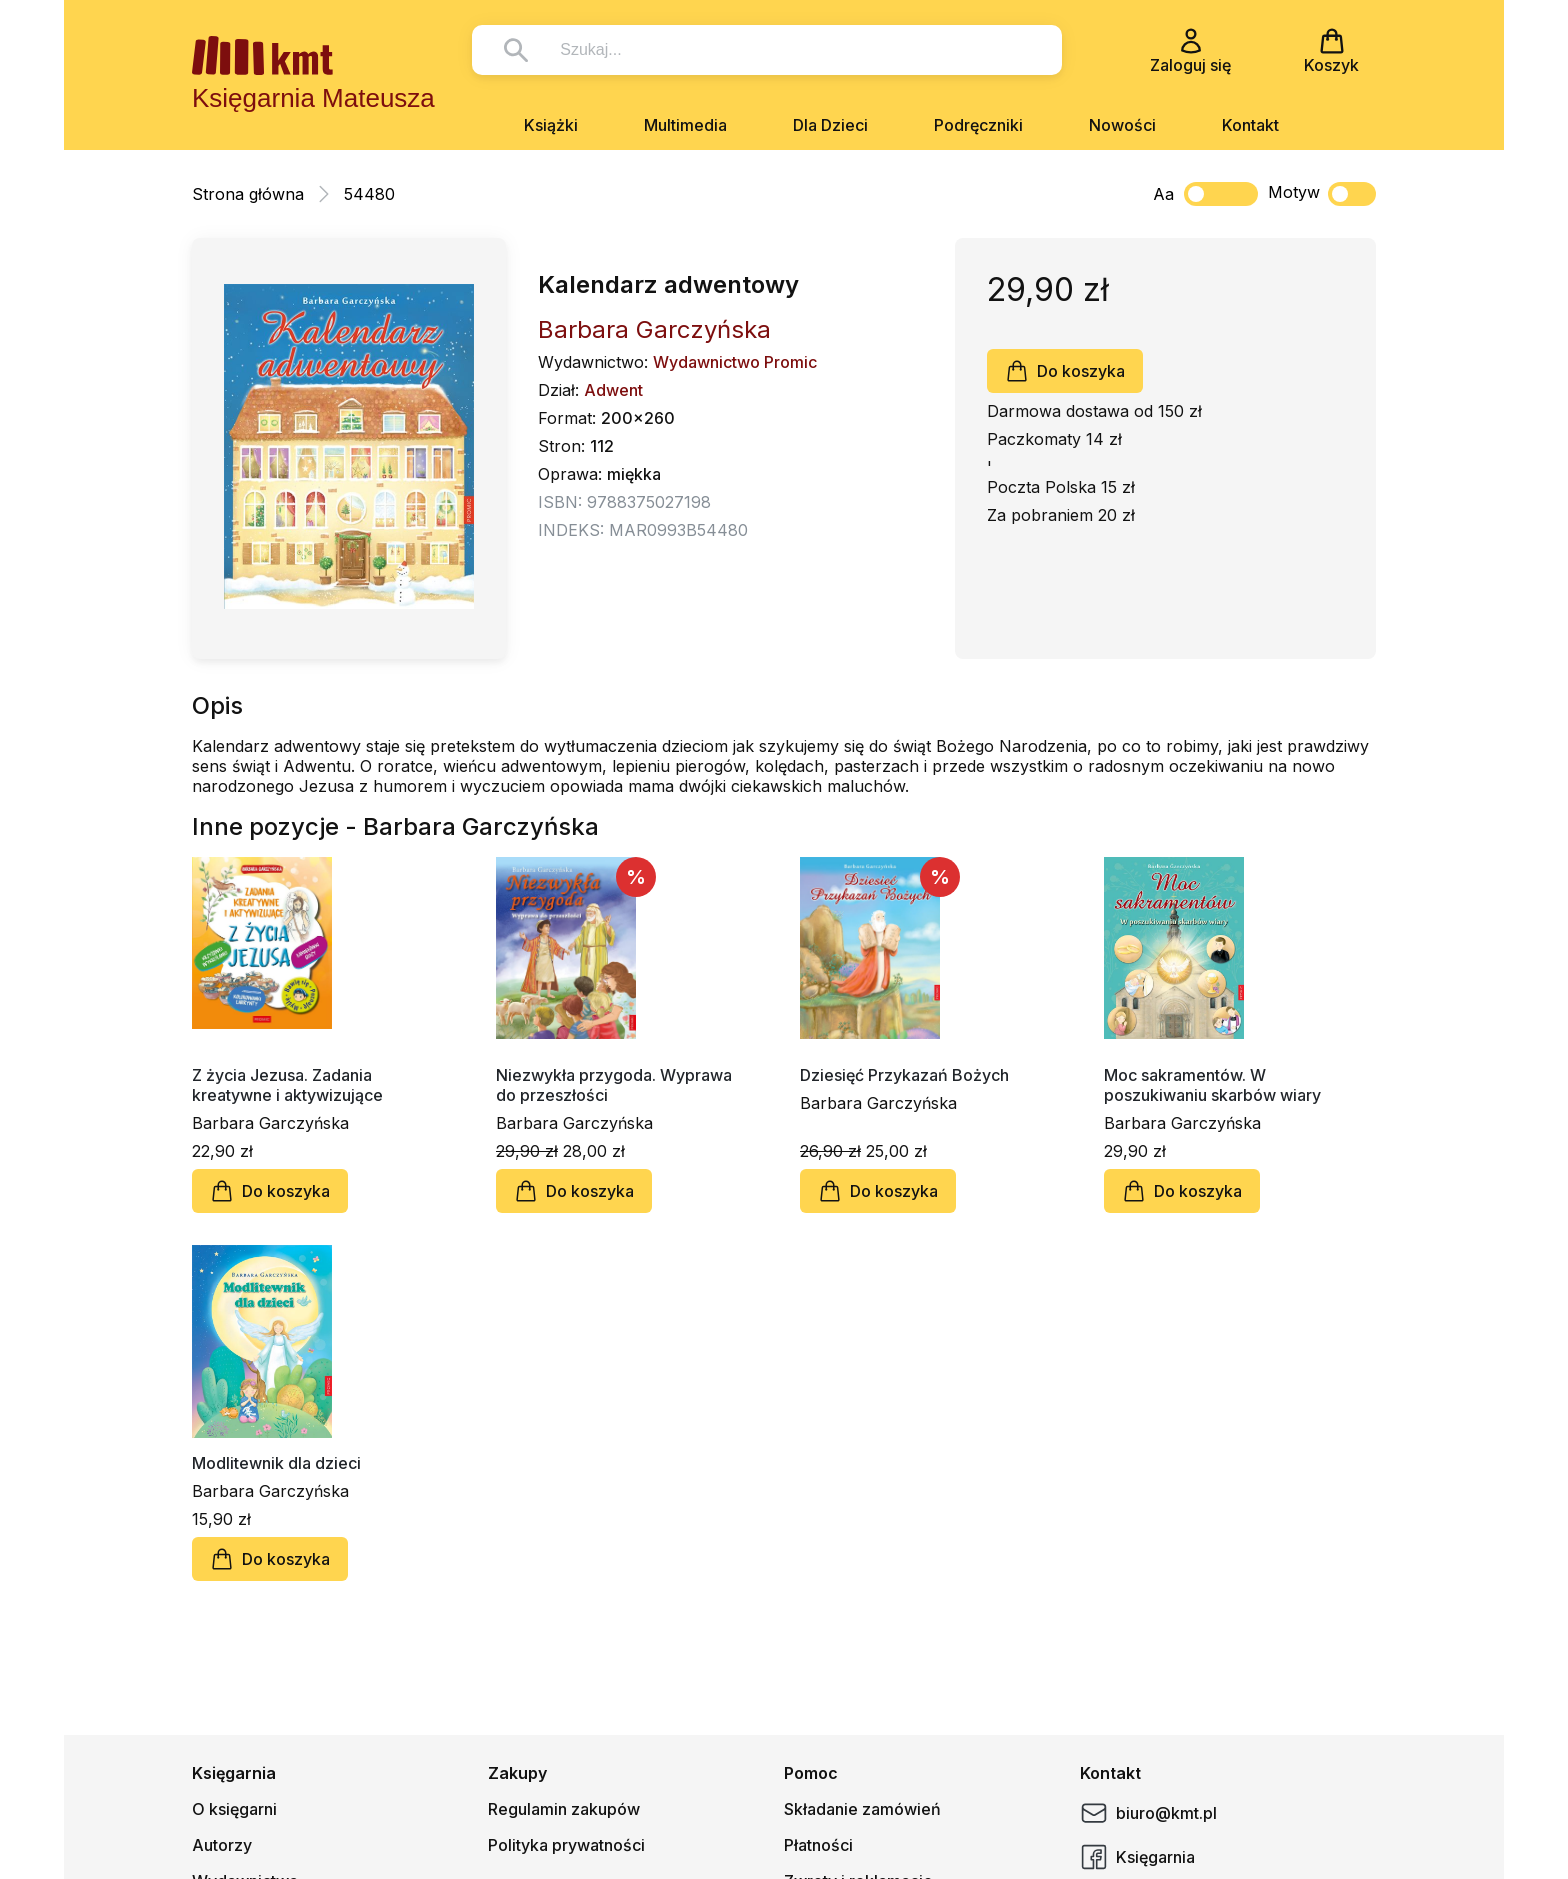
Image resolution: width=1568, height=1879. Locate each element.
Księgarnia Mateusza (313, 98)
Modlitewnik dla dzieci (276, 1463)
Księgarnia (1137, 1857)
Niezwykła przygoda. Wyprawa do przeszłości (614, 1085)
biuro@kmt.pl (1148, 1813)
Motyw (1322, 194)
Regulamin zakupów (564, 1809)
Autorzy (222, 1845)
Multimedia (685, 125)
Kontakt (1250, 125)
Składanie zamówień (862, 1809)
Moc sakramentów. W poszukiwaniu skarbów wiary (1212, 1085)
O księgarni (234, 1809)
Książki (551, 125)
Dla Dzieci (830, 125)
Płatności (818, 1845)
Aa (1163, 194)
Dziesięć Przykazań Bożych (904, 1075)
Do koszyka (1065, 371)
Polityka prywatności (566, 1845)
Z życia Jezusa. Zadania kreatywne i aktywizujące (287, 1085)
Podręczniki (978, 125)
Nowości (1122, 125)
